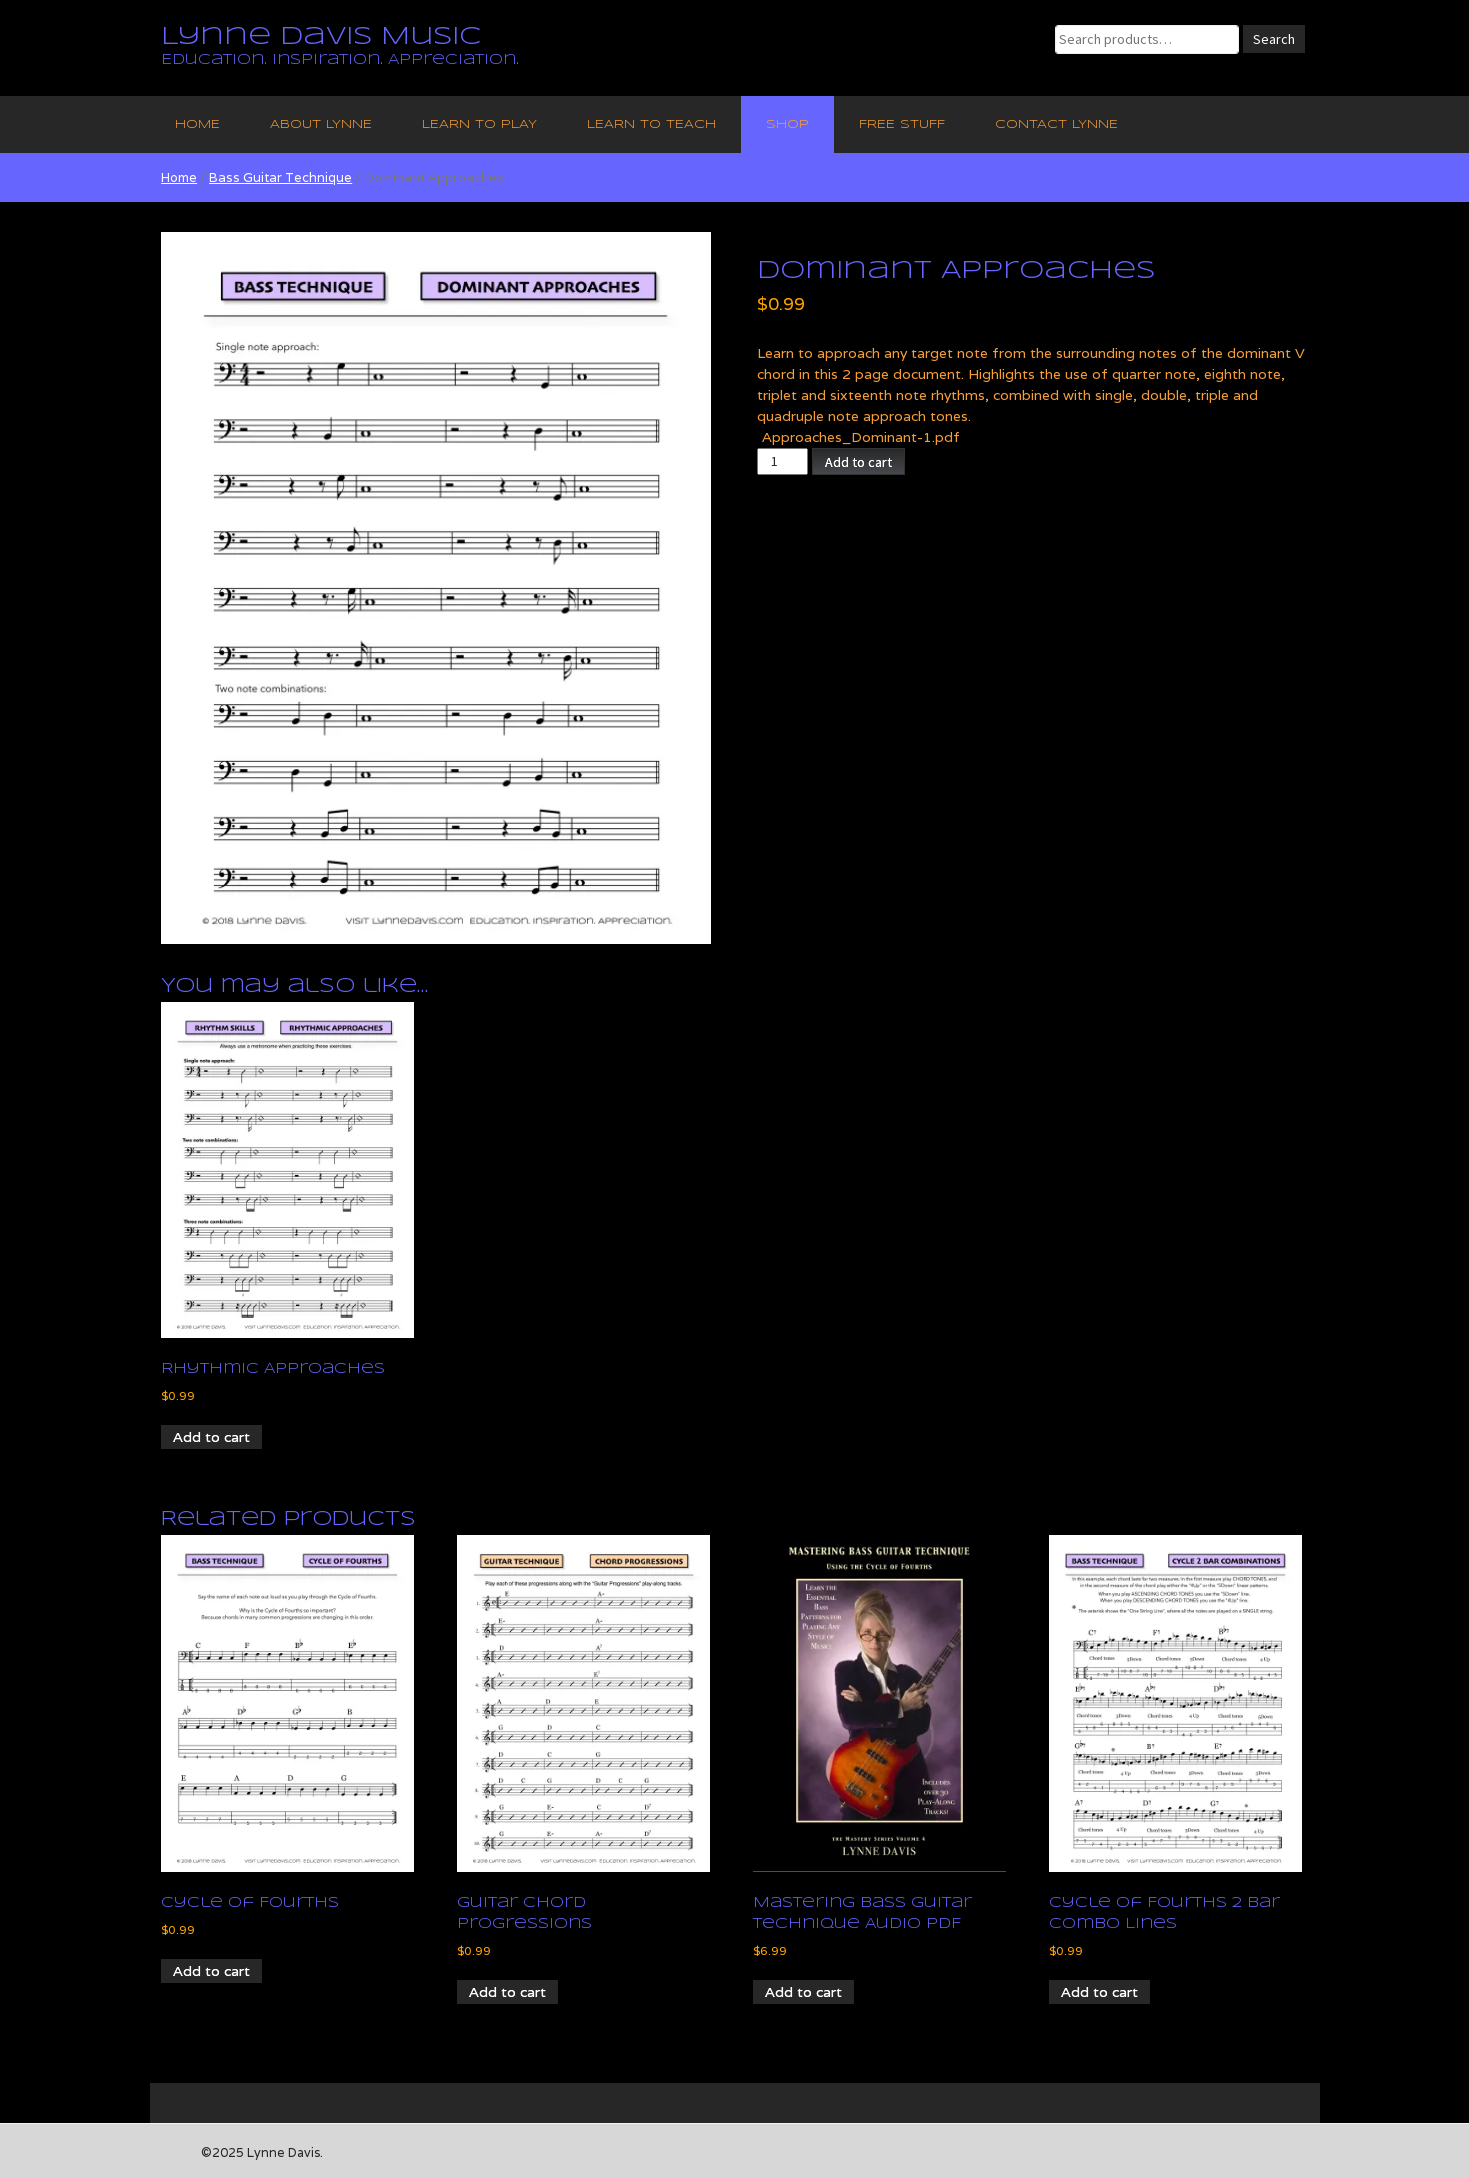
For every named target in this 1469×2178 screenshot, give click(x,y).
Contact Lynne (1056, 124)
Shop (787, 124)
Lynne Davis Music (321, 37)
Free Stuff (902, 124)
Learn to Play (479, 124)
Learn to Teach (651, 124)
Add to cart (858, 462)
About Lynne (321, 124)
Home (197, 124)
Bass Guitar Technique (280, 177)
